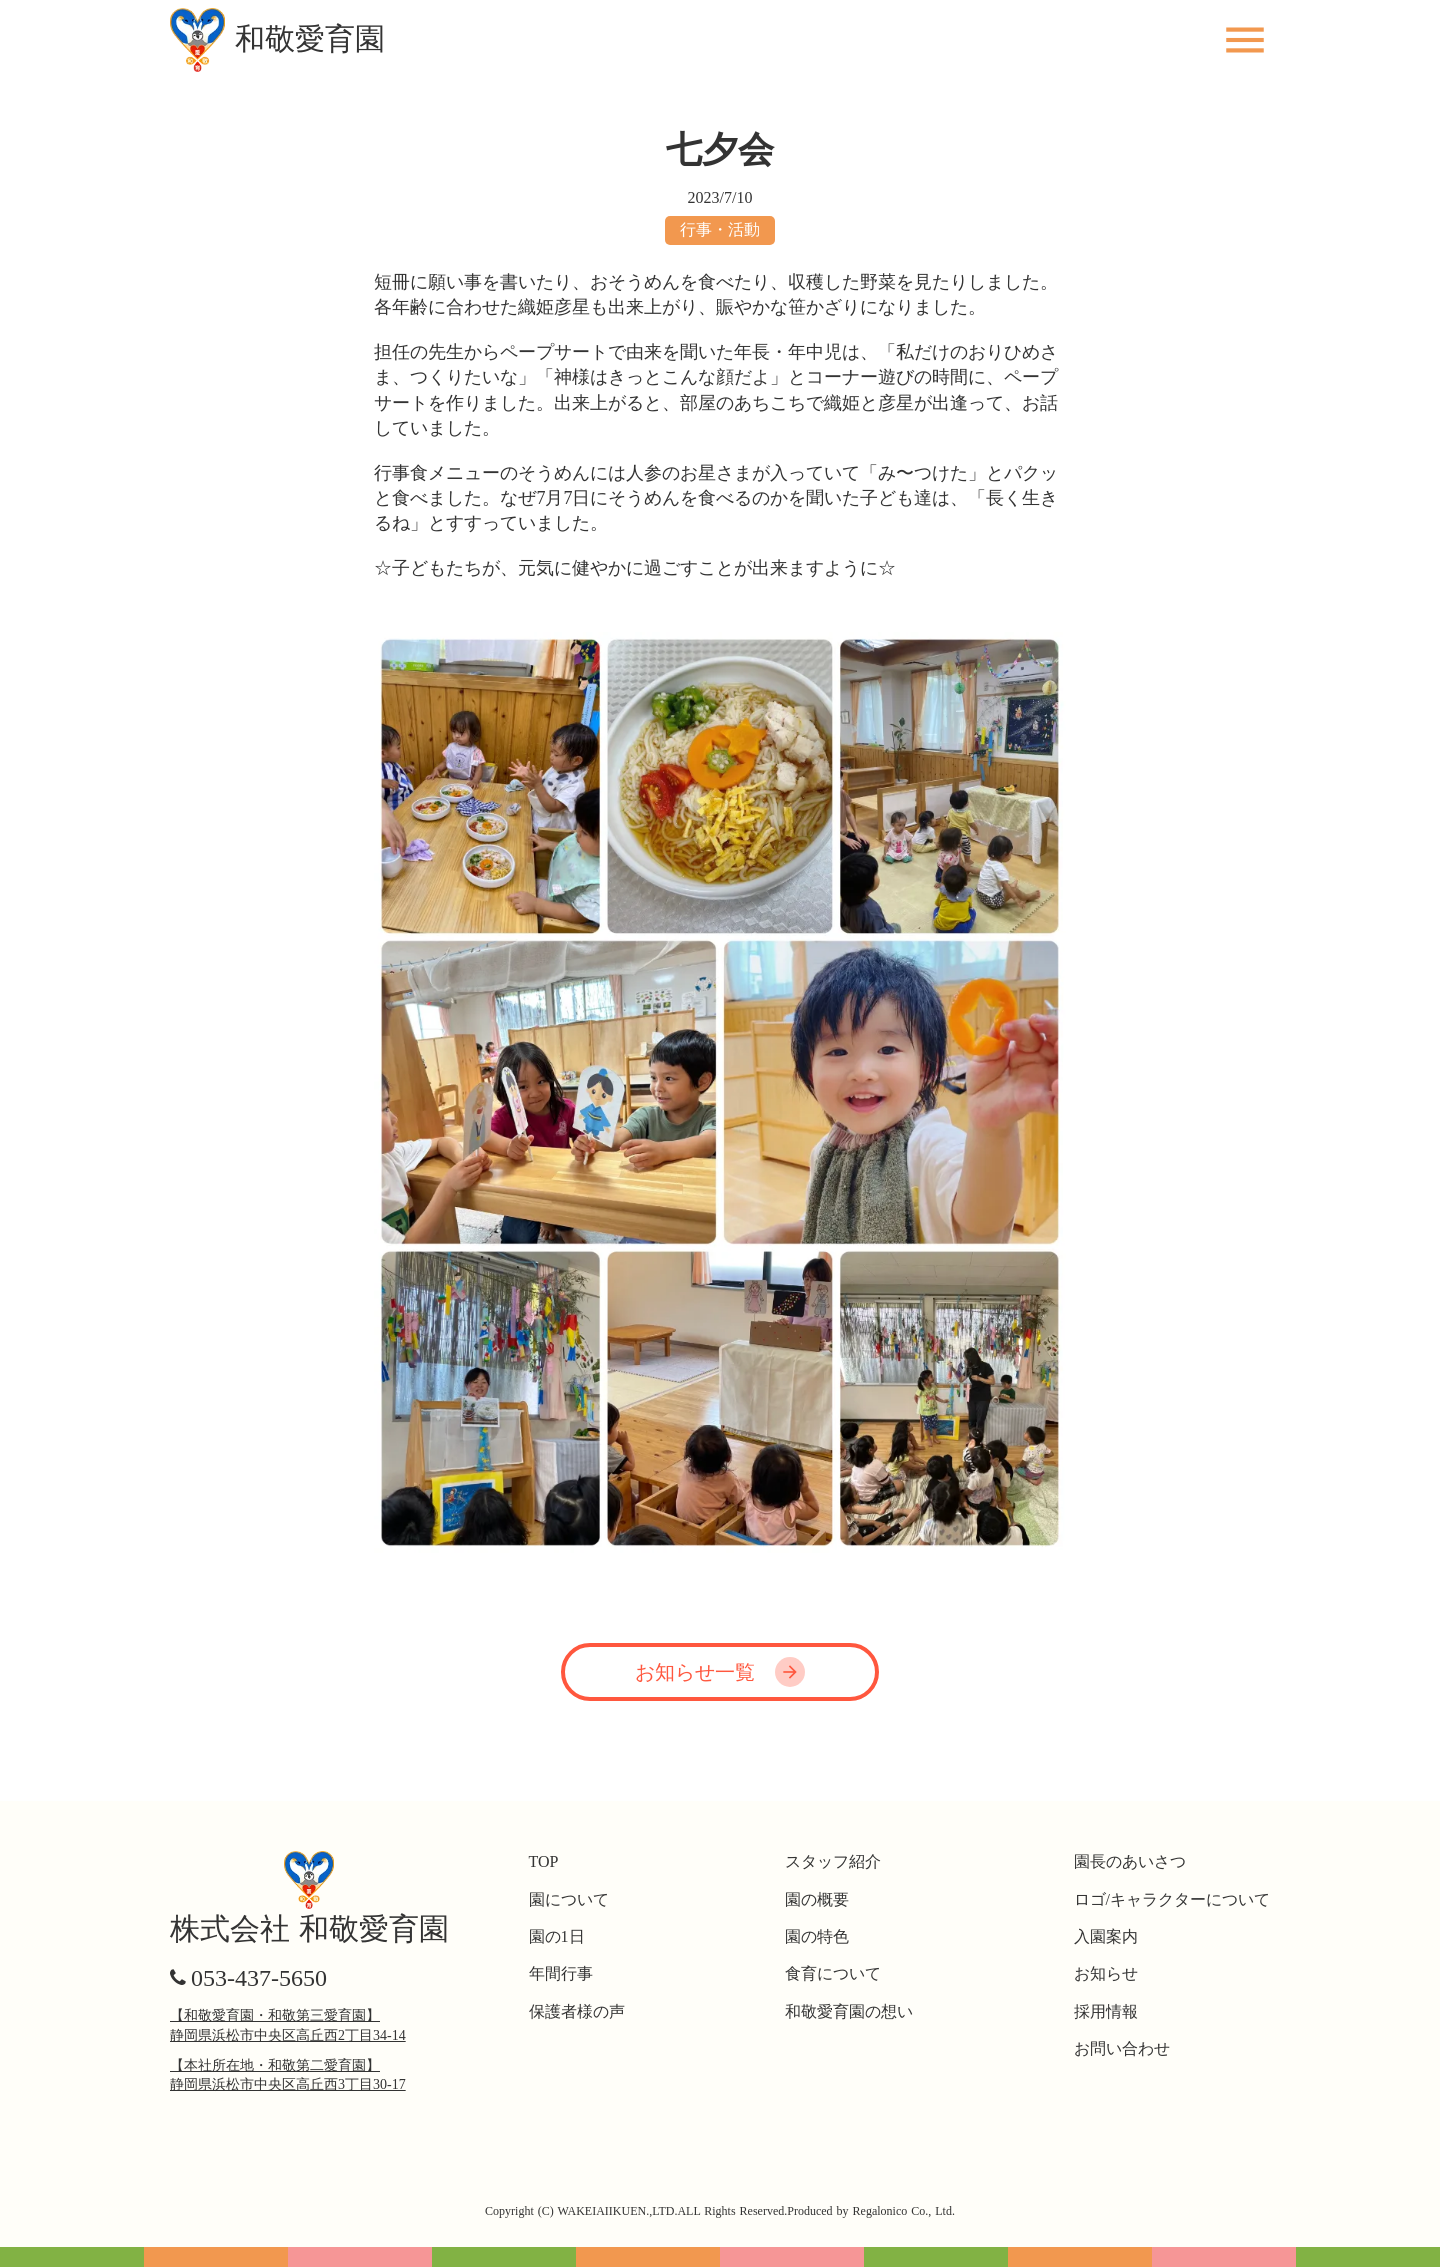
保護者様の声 (577, 2011)
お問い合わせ (1122, 2048)
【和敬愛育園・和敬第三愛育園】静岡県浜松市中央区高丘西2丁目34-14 (288, 2025)
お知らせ (1106, 1973)
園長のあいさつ (1130, 1861)
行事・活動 (720, 229)
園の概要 (817, 1899)
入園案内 (1106, 1936)
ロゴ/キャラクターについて (1172, 1899)
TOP (544, 1861)
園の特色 (817, 1936)
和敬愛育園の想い (849, 2011)
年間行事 (561, 1973)
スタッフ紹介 (833, 1861)
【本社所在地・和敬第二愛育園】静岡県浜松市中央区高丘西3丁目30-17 (288, 2075)
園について (569, 1899)
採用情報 (1106, 2011)
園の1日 (557, 1936)
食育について (833, 1973)
